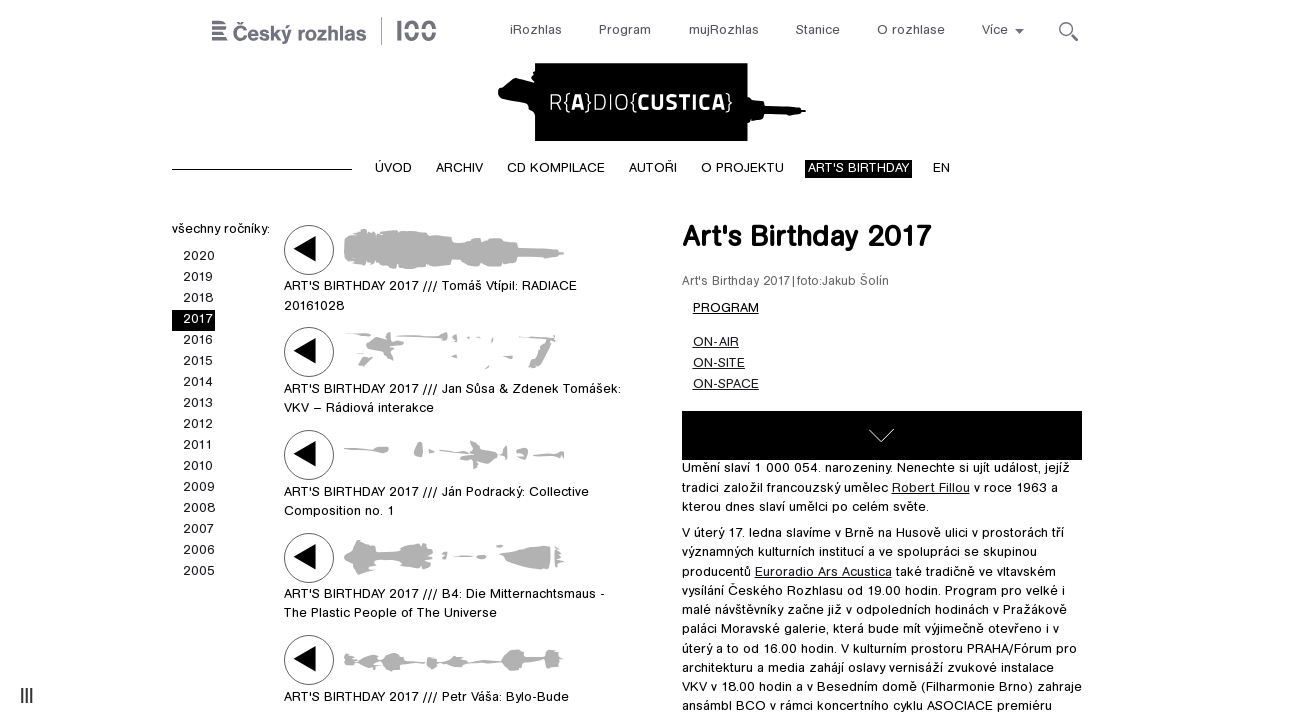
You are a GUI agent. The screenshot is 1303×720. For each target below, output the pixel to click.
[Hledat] (1068, 31)
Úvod (393, 169)
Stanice (818, 31)
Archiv (459, 169)
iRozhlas (536, 31)
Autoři (653, 169)
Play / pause (309, 249)
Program (625, 31)
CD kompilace (556, 169)
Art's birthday (858, 169)
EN (941, 169)
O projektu (742, 169)
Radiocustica (652, 102)
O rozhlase (911, 31)
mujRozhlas (724, 31)
